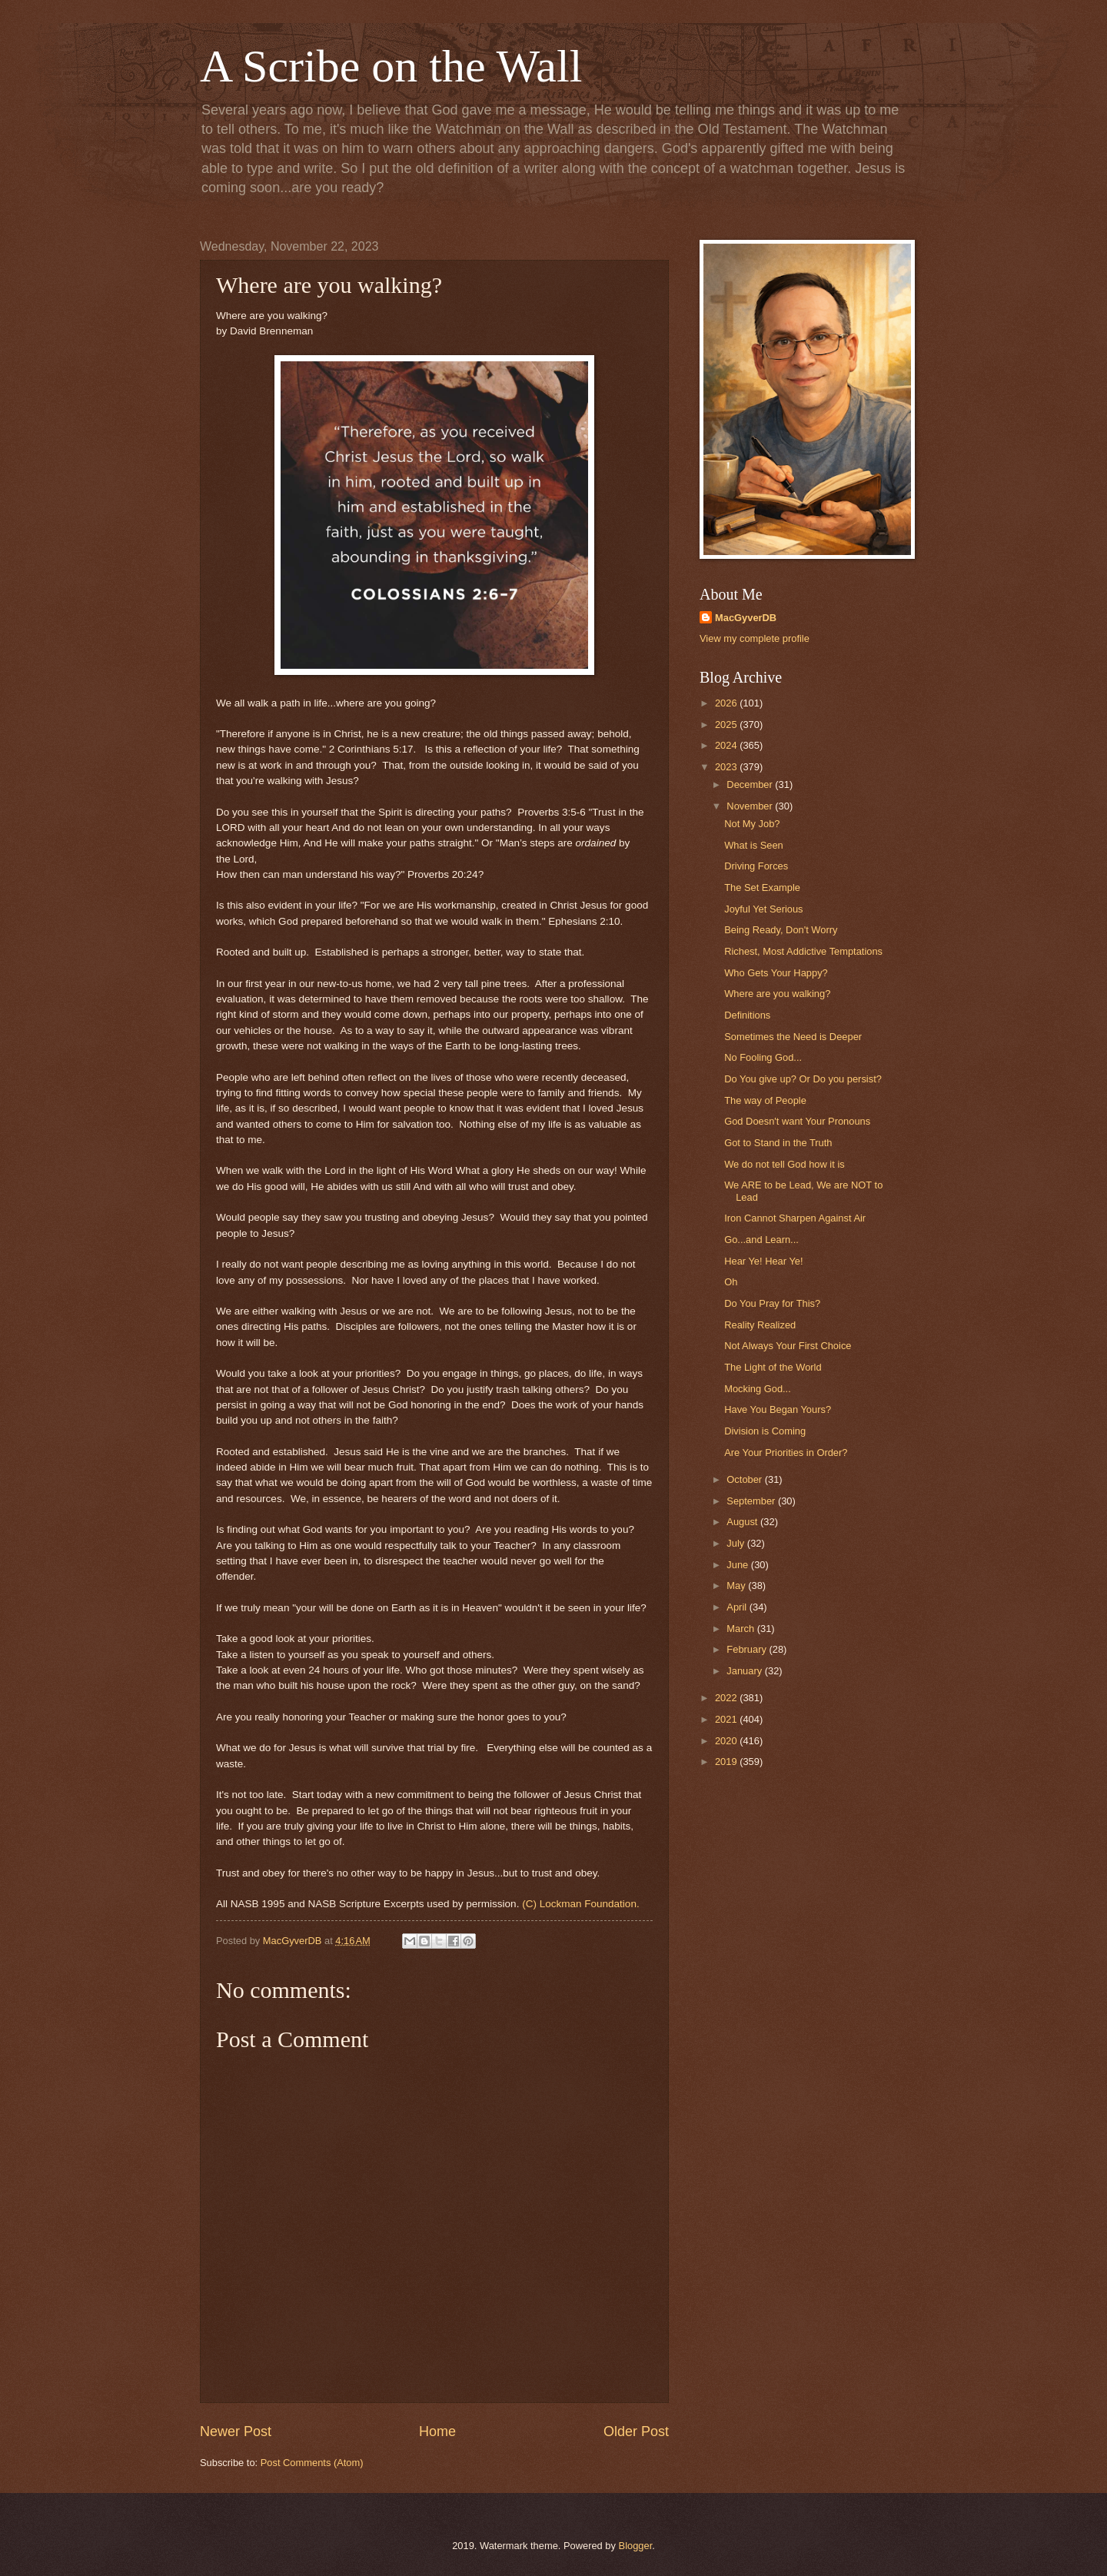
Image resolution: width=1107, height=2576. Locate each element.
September (752, 1501)
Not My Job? (752, 823)
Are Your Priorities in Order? (785, 1452)
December (750, 784)
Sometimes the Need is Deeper (793, 1036)
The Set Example (762, 887)
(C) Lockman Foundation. (581, 1904)
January (745, 1671)
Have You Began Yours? (777, 1409)
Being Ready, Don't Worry (780, 930)
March (741, 1628)
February (747, 1649)
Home (437, 2431)
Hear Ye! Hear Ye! (763, 1261)
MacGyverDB (745, 617)
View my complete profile (754, 638)
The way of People (765, 1100)
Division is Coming (765, 1431)
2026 (727, 703)
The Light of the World (772, 1367)
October (745, 1479)
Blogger (636, 2545)
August (743, 1521)
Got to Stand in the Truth (778, 1142)
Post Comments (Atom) (312, 2462)
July (736, 1543)
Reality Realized (760, 1325)
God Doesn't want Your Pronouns (797, 1121)
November (750, 806)
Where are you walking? (777, 993)
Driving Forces (756, 866)
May (737, 1585)
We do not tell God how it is (784, 1164)
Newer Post (235, 2431)
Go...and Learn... (761, 1239)
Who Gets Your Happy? (776, 973)
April (737, 1607)
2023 (727, 767)
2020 (727, 1741)
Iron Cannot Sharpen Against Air (795, 1218)
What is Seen (753, 845)
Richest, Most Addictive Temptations (803, 951)
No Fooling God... (763, 1057)
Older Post (636, 2431)
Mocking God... (757, 1388)
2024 (727, 745)
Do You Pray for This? (772, 1303)
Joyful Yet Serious (763, 909)
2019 (727, 1761)
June (738, 1565)
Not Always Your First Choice (787, 1345)
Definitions (747, 1015)
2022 (727, 1697)
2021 (727, 1719)
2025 (727, 724)
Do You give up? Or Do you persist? (803, 1079)
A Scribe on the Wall (391, 66)
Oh (730, 1282)
